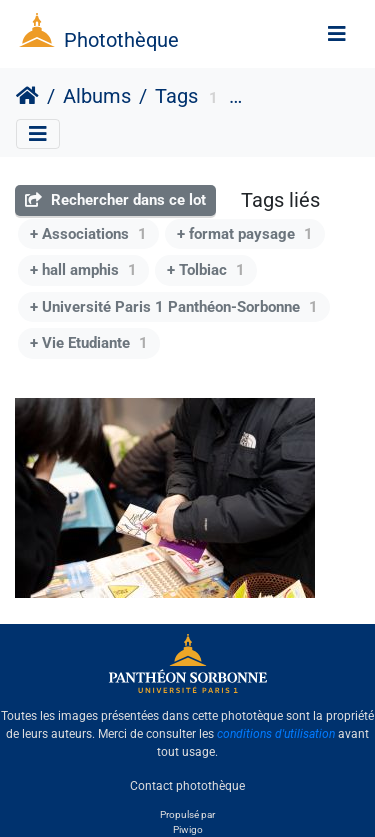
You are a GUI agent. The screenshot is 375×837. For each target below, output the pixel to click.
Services (277, 99)
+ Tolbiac (206, 270)
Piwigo (188, 829)
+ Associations (88, 234)
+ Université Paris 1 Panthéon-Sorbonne (174, 307)
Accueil (27, 96)
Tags (176, 96)
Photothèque (121, 40)
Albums (97, 96)
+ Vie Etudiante (89, 343)
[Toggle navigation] (337, 34)
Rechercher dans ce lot (115, 200)
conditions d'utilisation (276, 734)
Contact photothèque (187, 786)
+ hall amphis (83, 270)
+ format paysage (245, 234)
